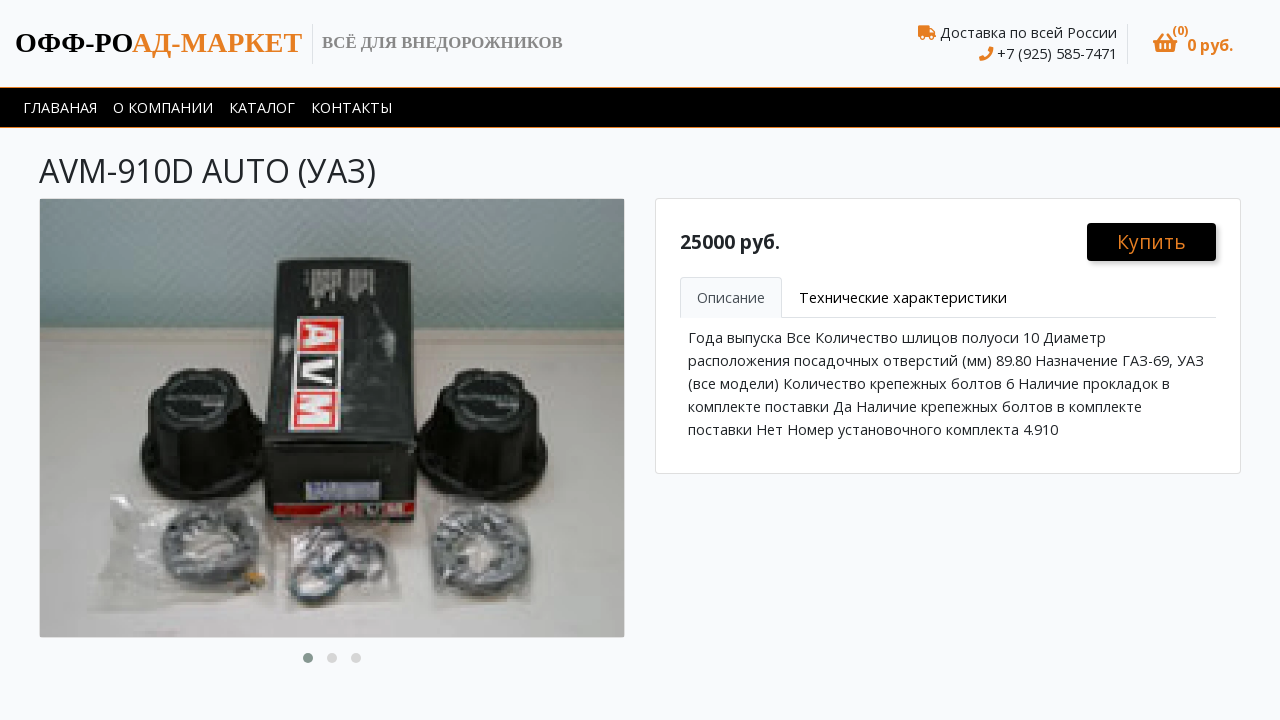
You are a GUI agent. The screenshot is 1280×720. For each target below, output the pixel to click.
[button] (1193, 43)
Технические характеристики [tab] (903, 297)
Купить (1151, 241)
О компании (163, 107)
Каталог (262, 107)
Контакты (351, 107)
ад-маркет (158, 42)
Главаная (60, 107)
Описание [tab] (731, 297)
